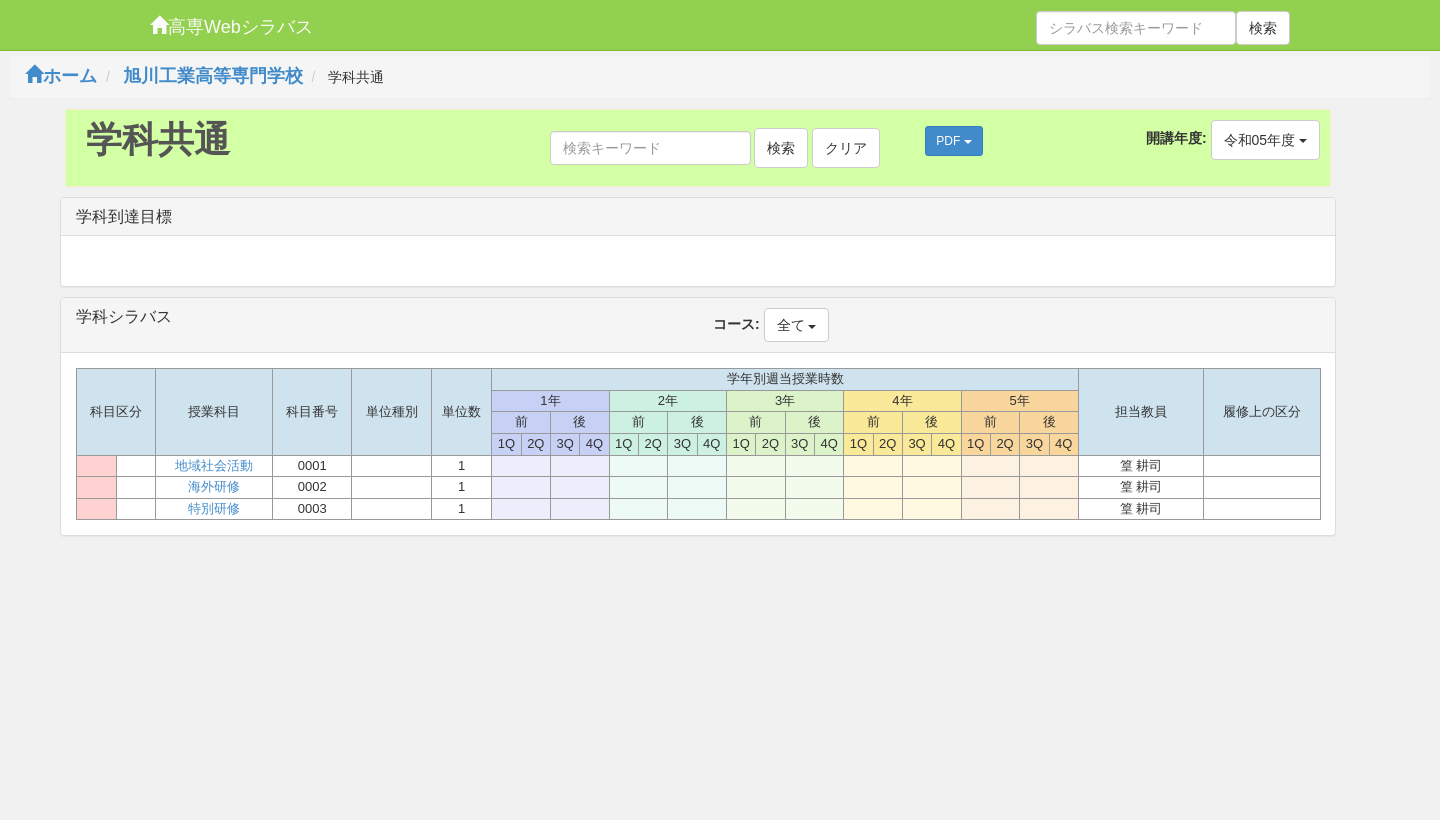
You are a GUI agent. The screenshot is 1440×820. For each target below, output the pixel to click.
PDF (953, 141)
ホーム (61, 76)
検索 (1263, 28)
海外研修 (214, 486)
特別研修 (214, 508)
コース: (736, 324)
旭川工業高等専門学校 (213, 76)
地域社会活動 (214, 465)
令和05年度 (1265, 140)
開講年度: (1176, 138)
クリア (846, 148)
